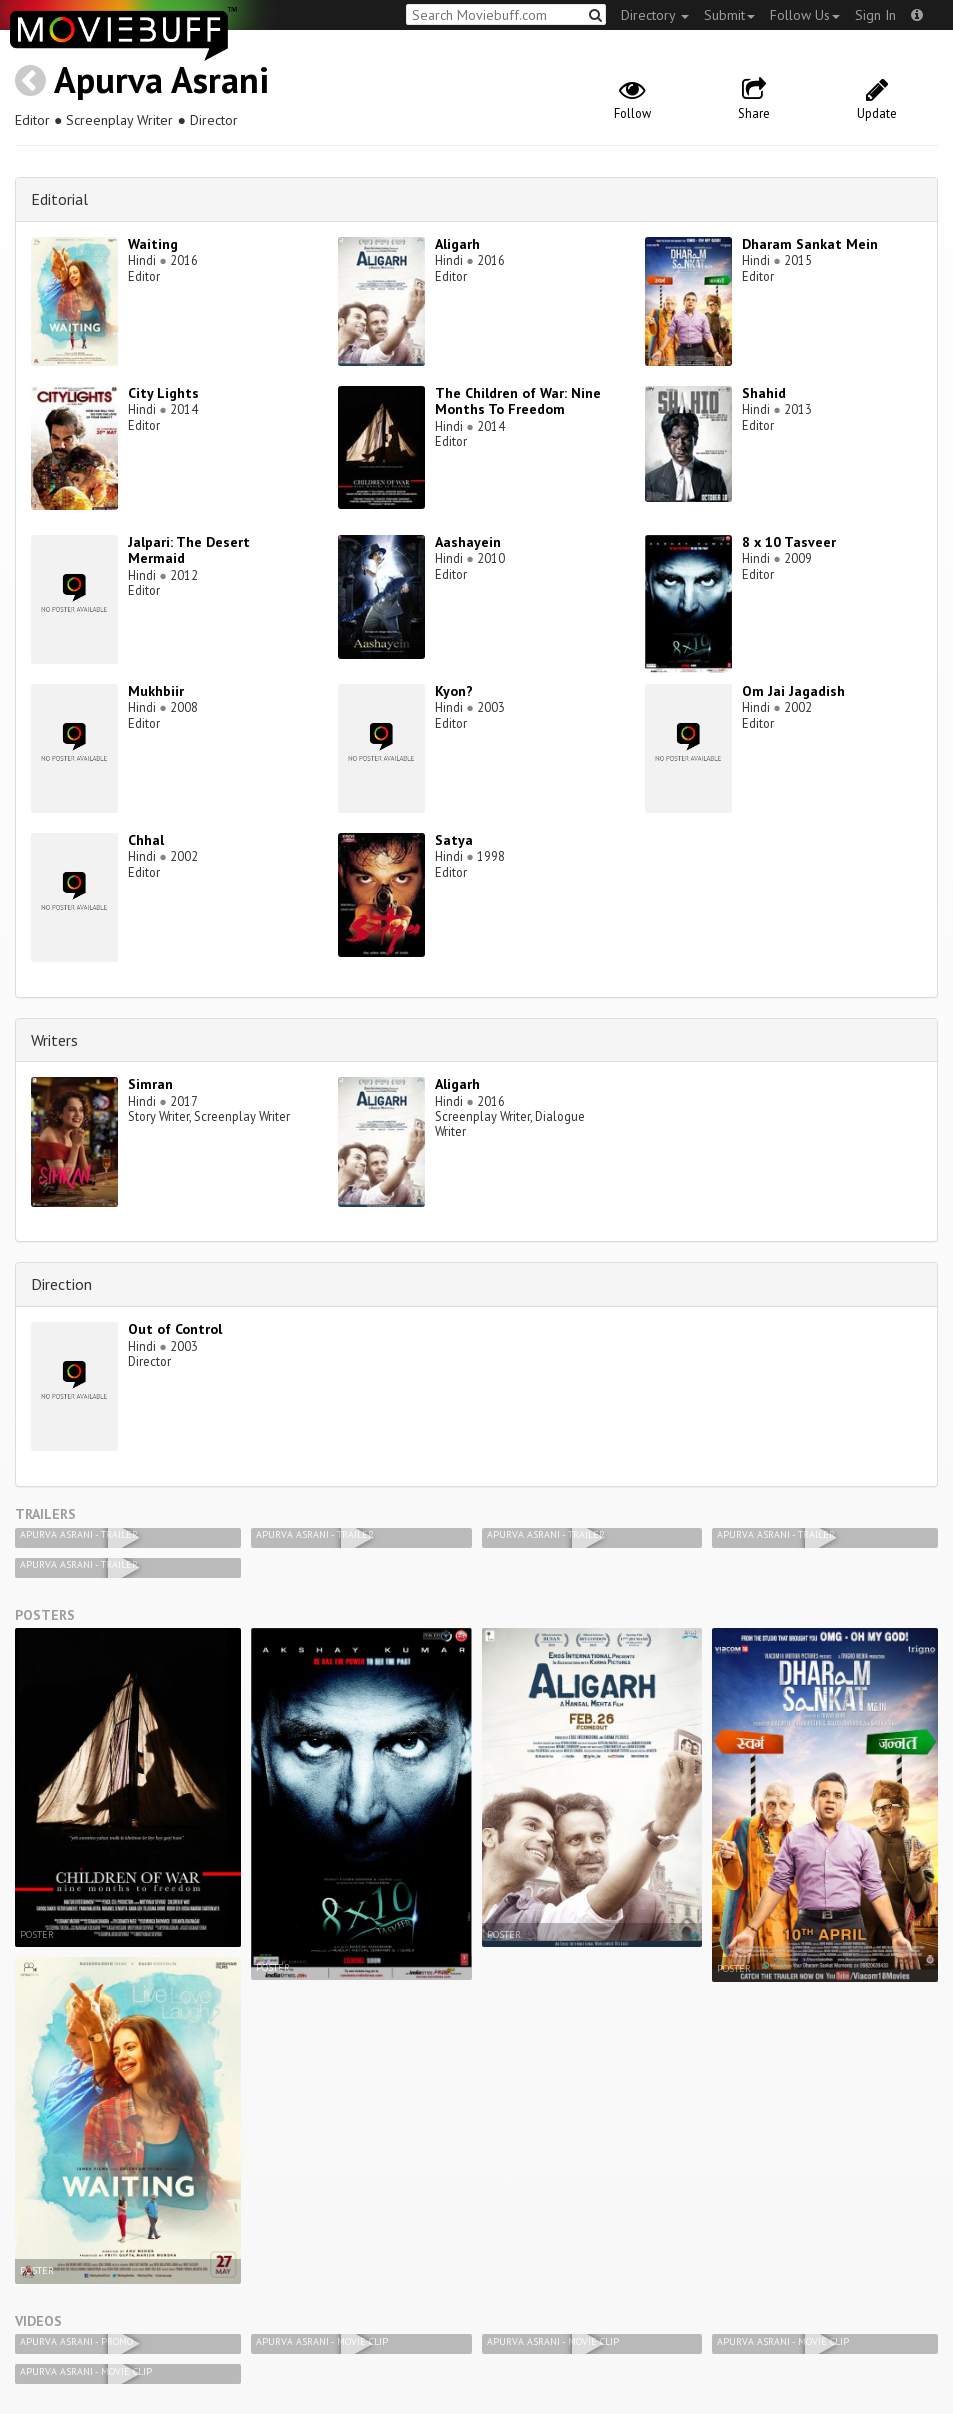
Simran (150, 1084)
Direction (61, 1284)
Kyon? (454, 691)
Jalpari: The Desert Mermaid (189, 550)
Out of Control (175, 1329)
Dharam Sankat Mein (810, 244)
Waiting (153, 244)
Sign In (875, 15)
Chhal (146, 840)
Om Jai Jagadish (793, 691)
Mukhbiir (156, 691)
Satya (454, 840)
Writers (54, 1040)
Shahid (764, 393)
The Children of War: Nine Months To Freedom (518, 401)
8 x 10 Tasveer (789, 542)
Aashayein (468, 542)
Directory (655, 15)
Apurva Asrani (161, 79)
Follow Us (805, 15)
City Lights (163, 393)
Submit (729, 15)
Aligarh (457, 244)
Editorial (59, 199)
